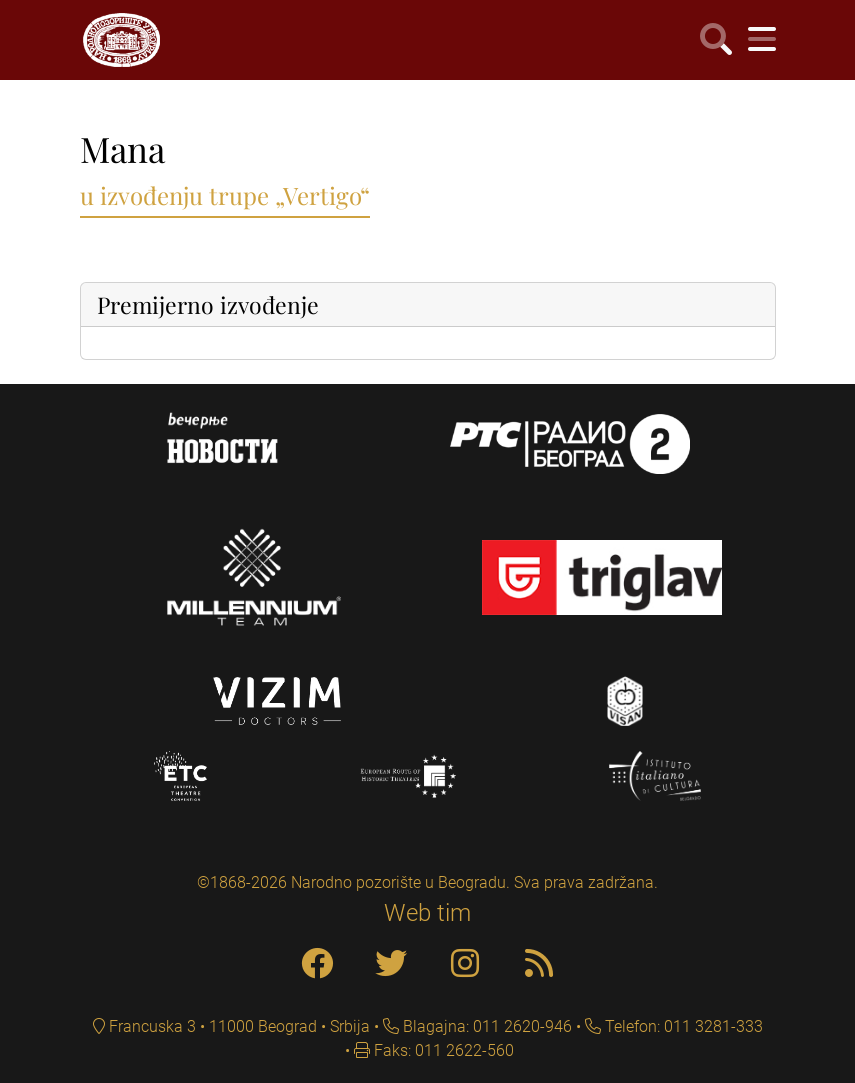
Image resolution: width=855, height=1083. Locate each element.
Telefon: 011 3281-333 (682, 1026)
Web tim (427, 913)
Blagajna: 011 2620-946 (485, 1026)
